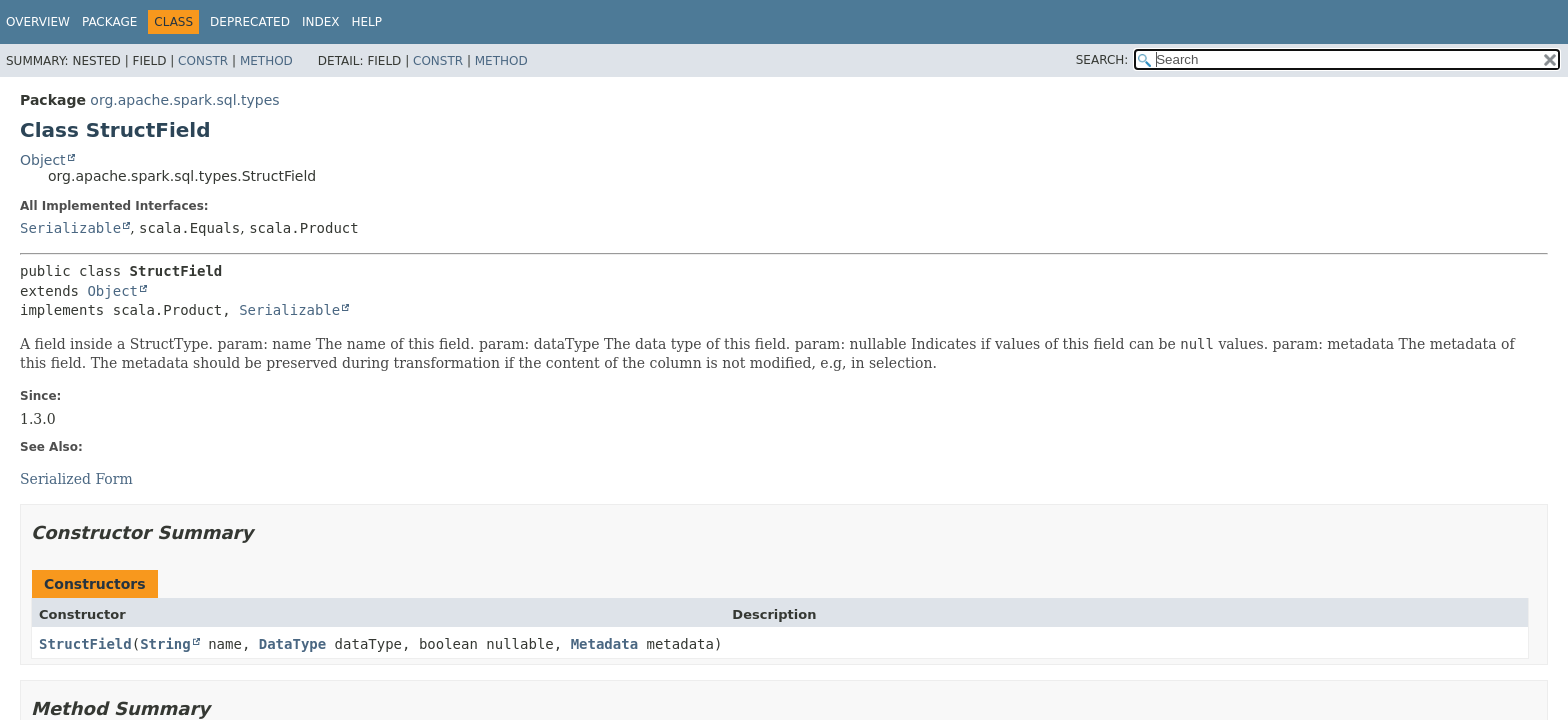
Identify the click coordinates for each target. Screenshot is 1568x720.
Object (43, 160)
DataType (292, 644)
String (165, 644)
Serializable (70, 228)
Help (366, 22)
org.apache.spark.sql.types (184, 100)
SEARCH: (1102, 60)
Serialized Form (76, 479)
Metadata (604, 644)
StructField (85, 644)
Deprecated (250, 22)
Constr (203, 61)
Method (266, 61)
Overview (38, 22)
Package (109, 22)
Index (321, 22)
